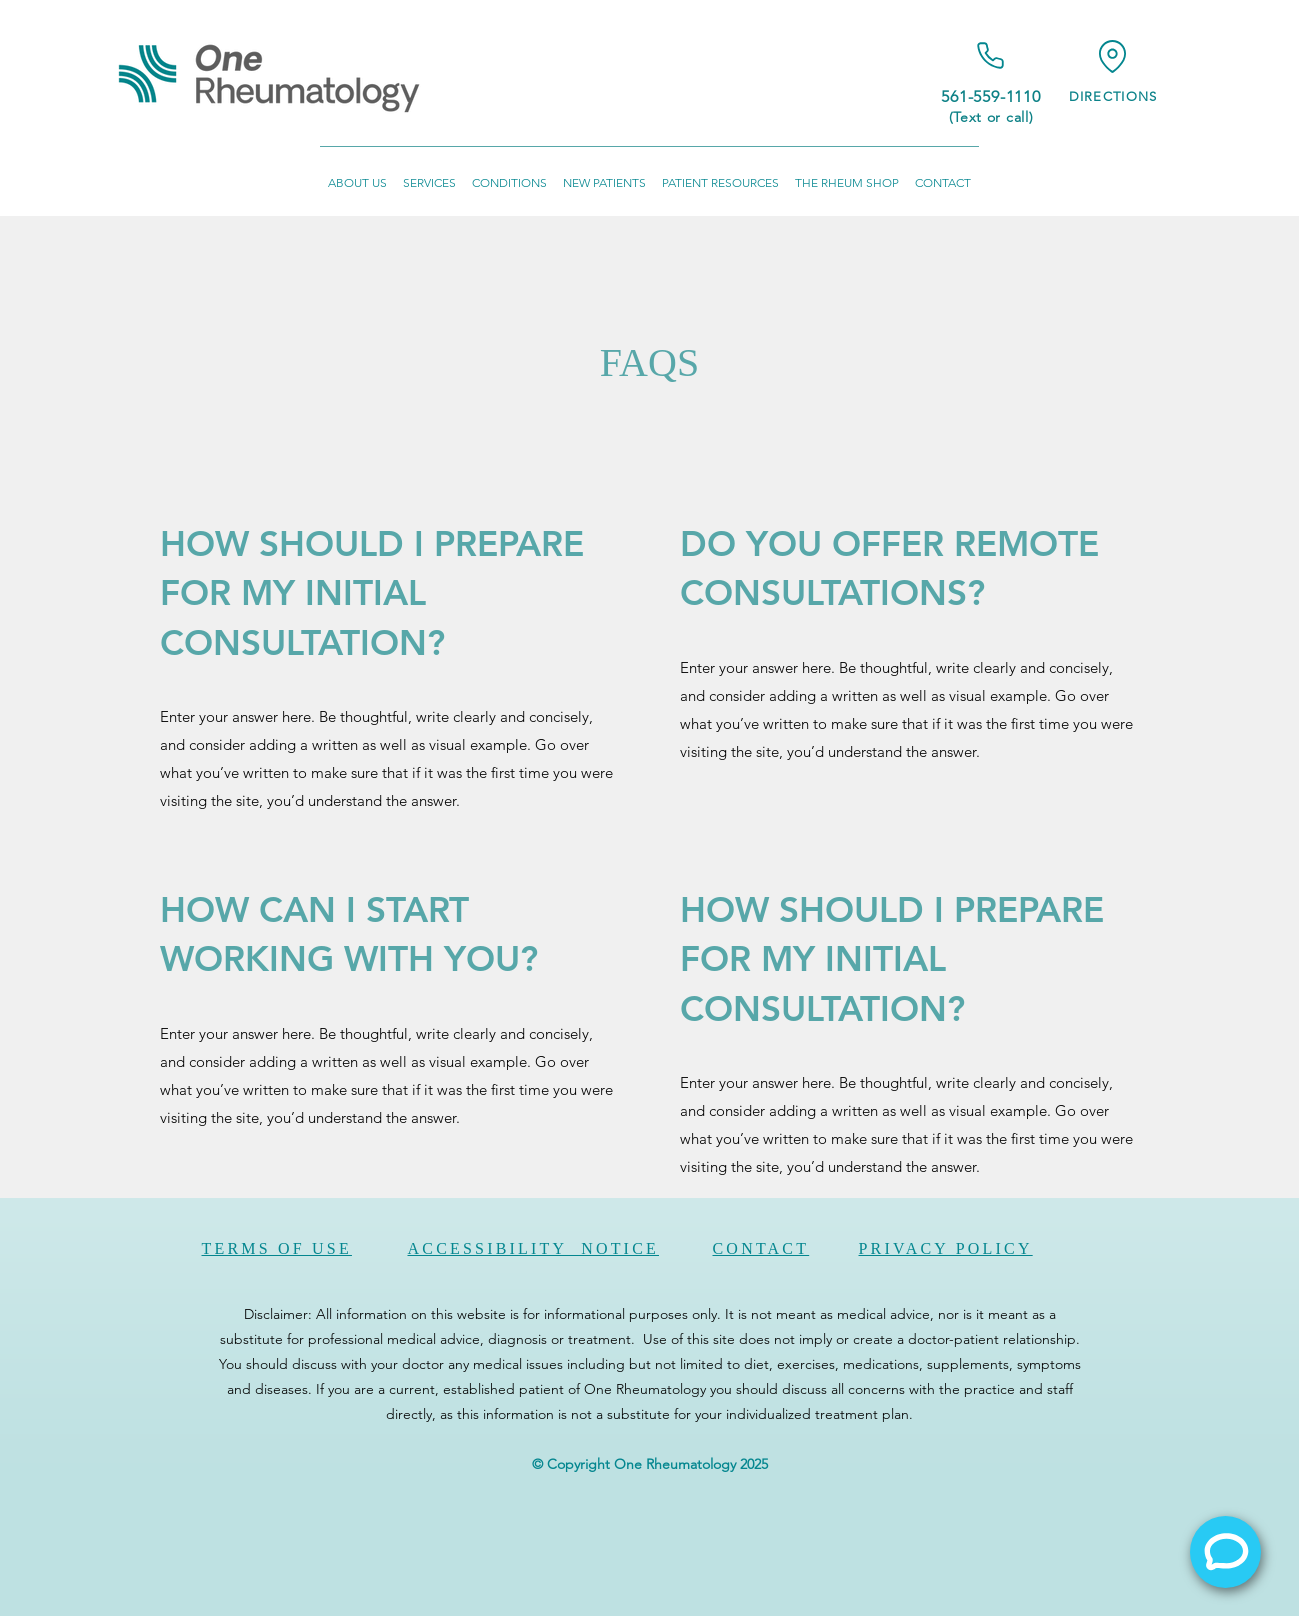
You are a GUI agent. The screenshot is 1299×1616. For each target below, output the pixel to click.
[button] (357, 173)
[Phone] (991, 55)
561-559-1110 (991, 96)
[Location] (1113, 56)
